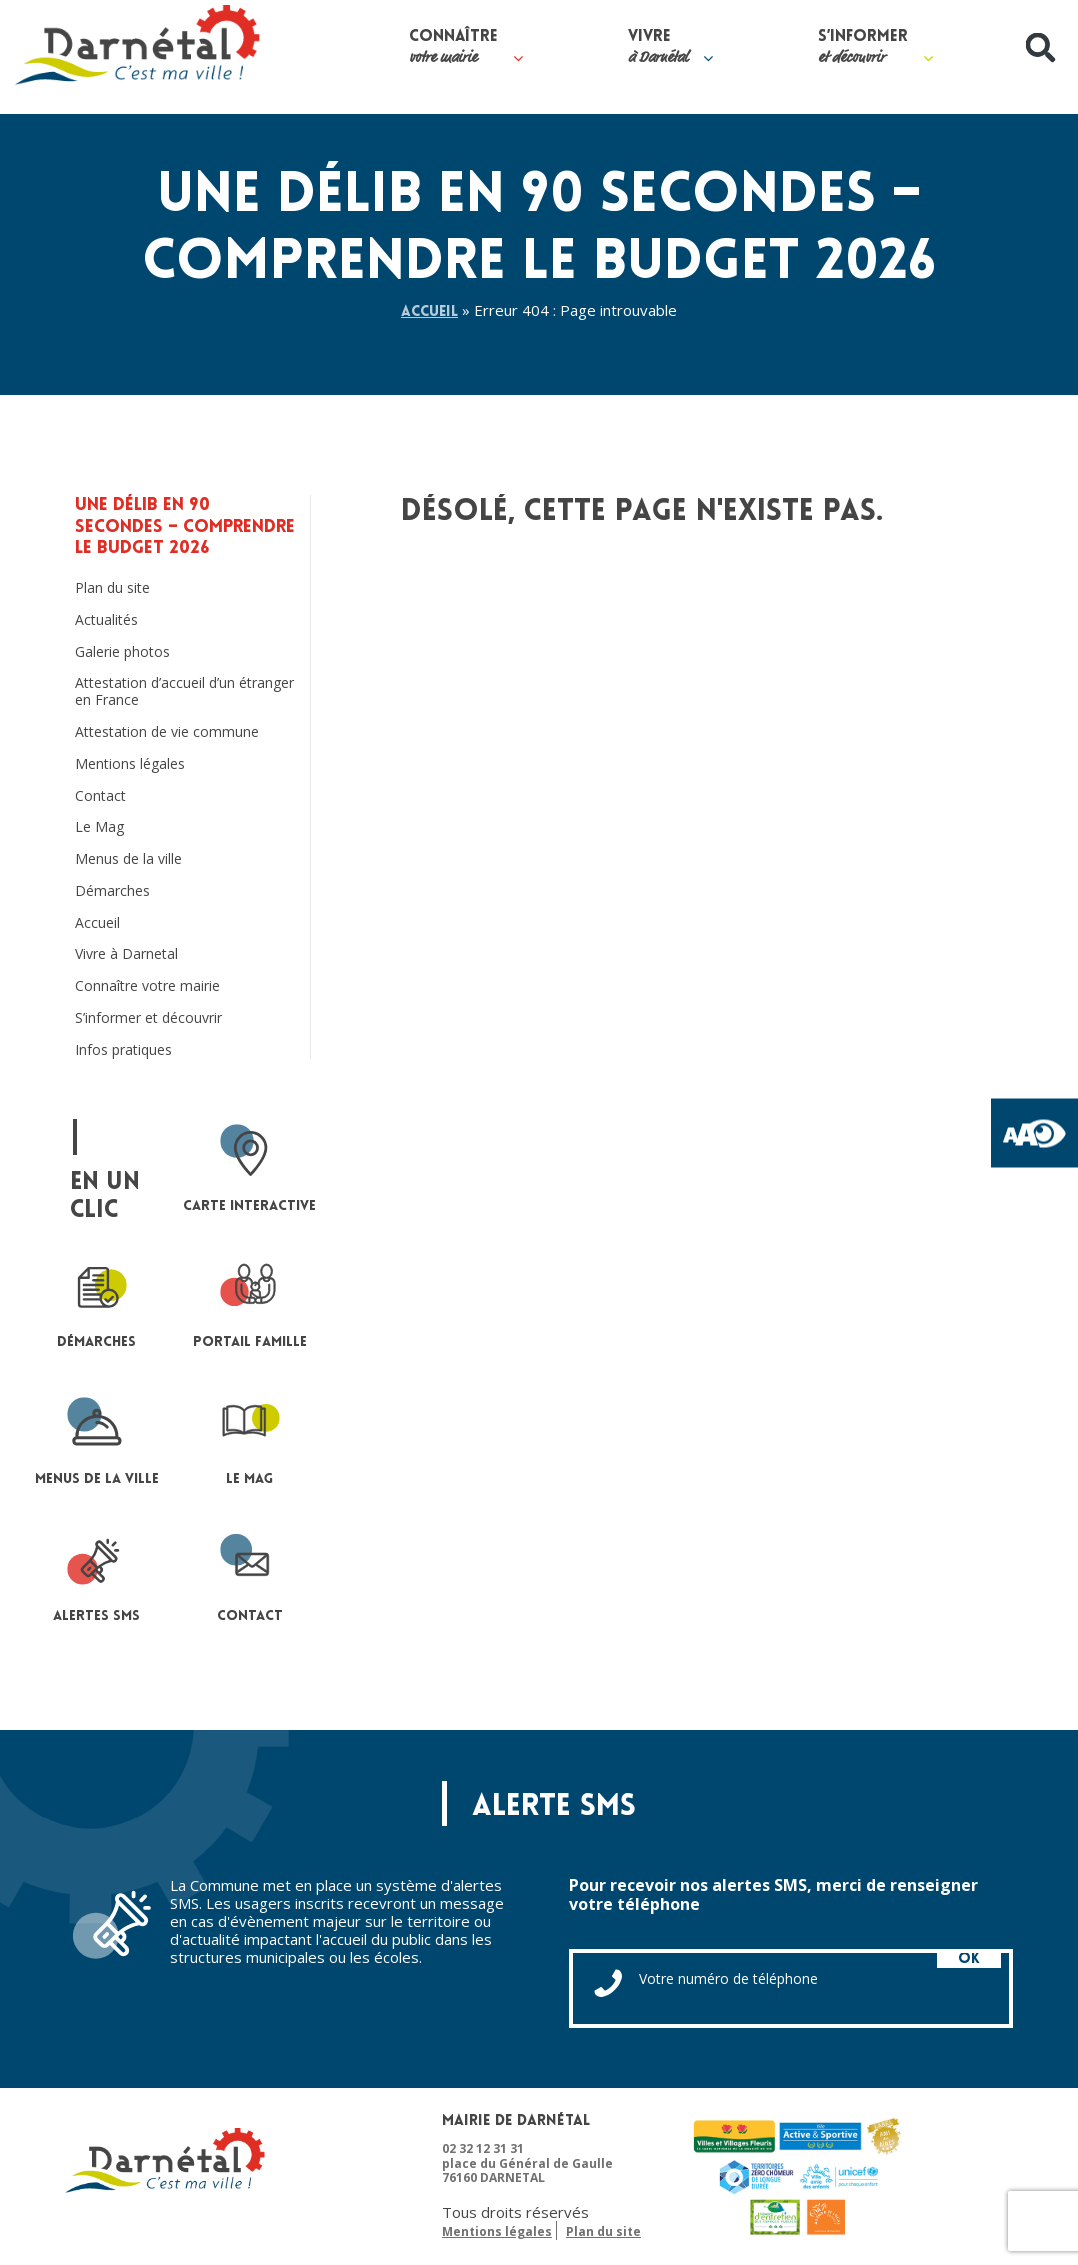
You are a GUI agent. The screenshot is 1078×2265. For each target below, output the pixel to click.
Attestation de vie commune (167, 732)
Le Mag (99, 828)
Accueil (430, 312)
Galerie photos (122, 652)
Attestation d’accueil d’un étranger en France (184, 693)
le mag (250, 1440)
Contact (100, 796)
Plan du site (112, 588)
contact (250, 1576)
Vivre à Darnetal (126, 955)
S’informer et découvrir (148, 1018)
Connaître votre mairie (147, 987)
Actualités (106, 620)
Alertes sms (96, 1576)
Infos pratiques (123, 1050)
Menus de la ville (128, 859)
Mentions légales (130, 764)
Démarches (112, 891)
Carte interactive (249, 1166)
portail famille (250, 1303)
